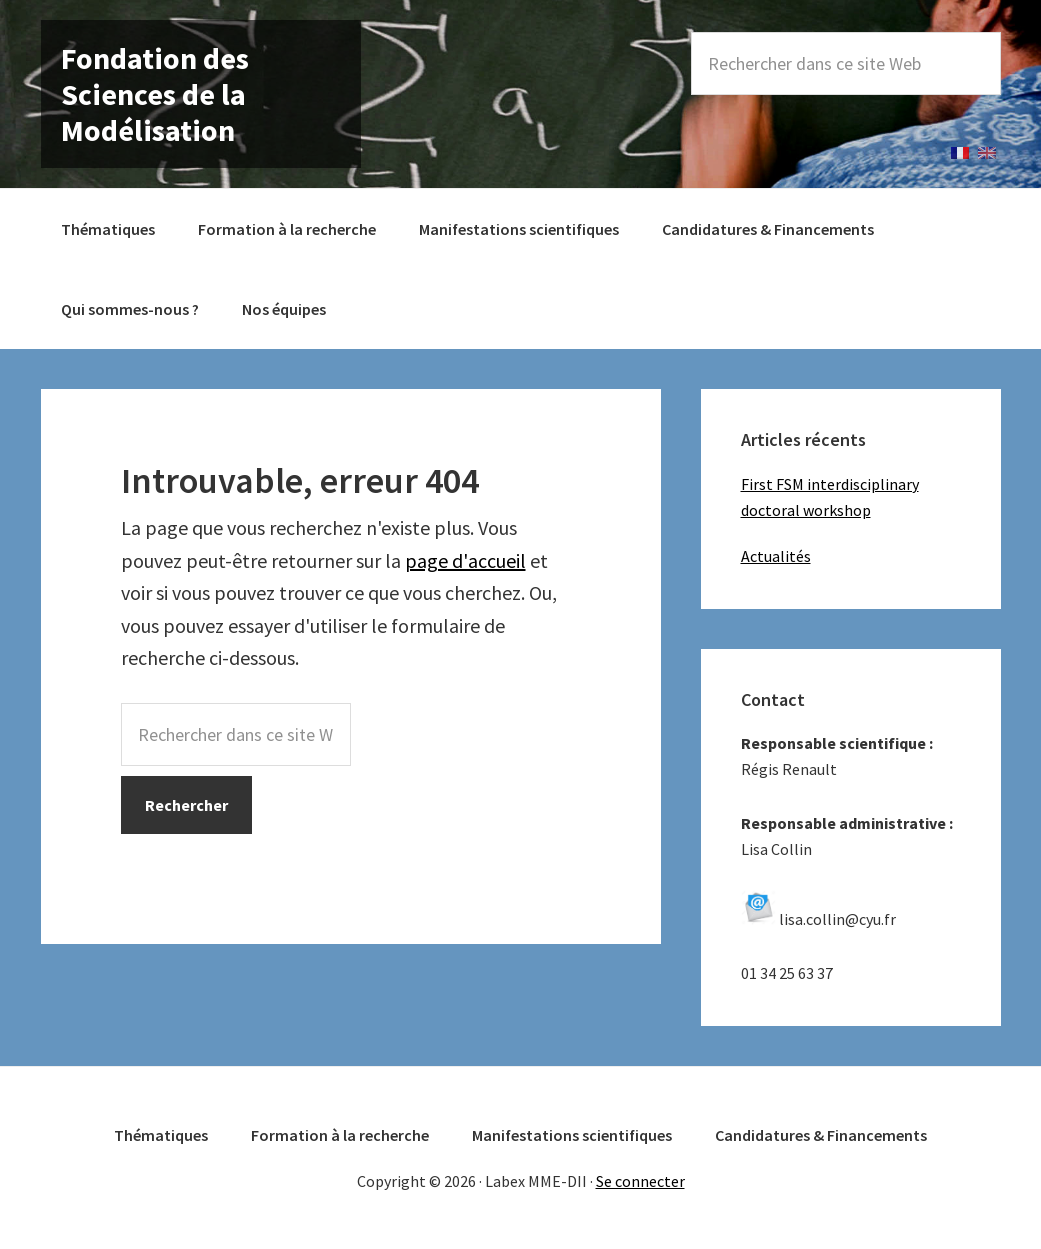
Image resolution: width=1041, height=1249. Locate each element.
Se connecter (640, 1181)
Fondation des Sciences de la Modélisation (155, 94)
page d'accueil (465, 560)
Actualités (776, 556)
